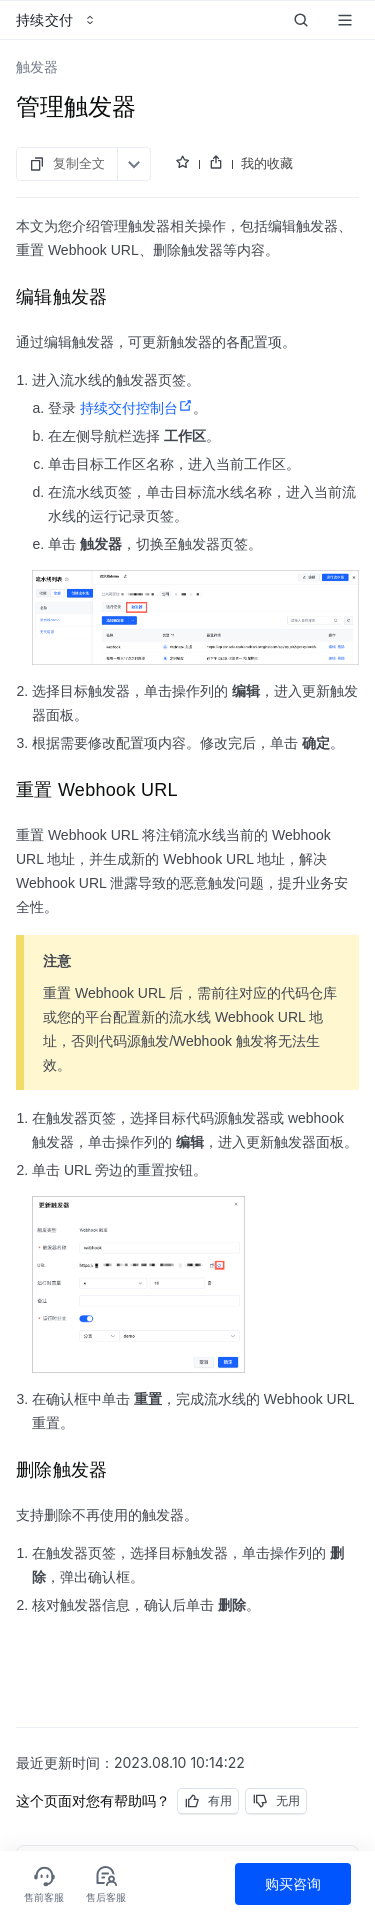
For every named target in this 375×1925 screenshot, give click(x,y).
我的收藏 (267, 163)
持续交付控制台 (136, 408)
